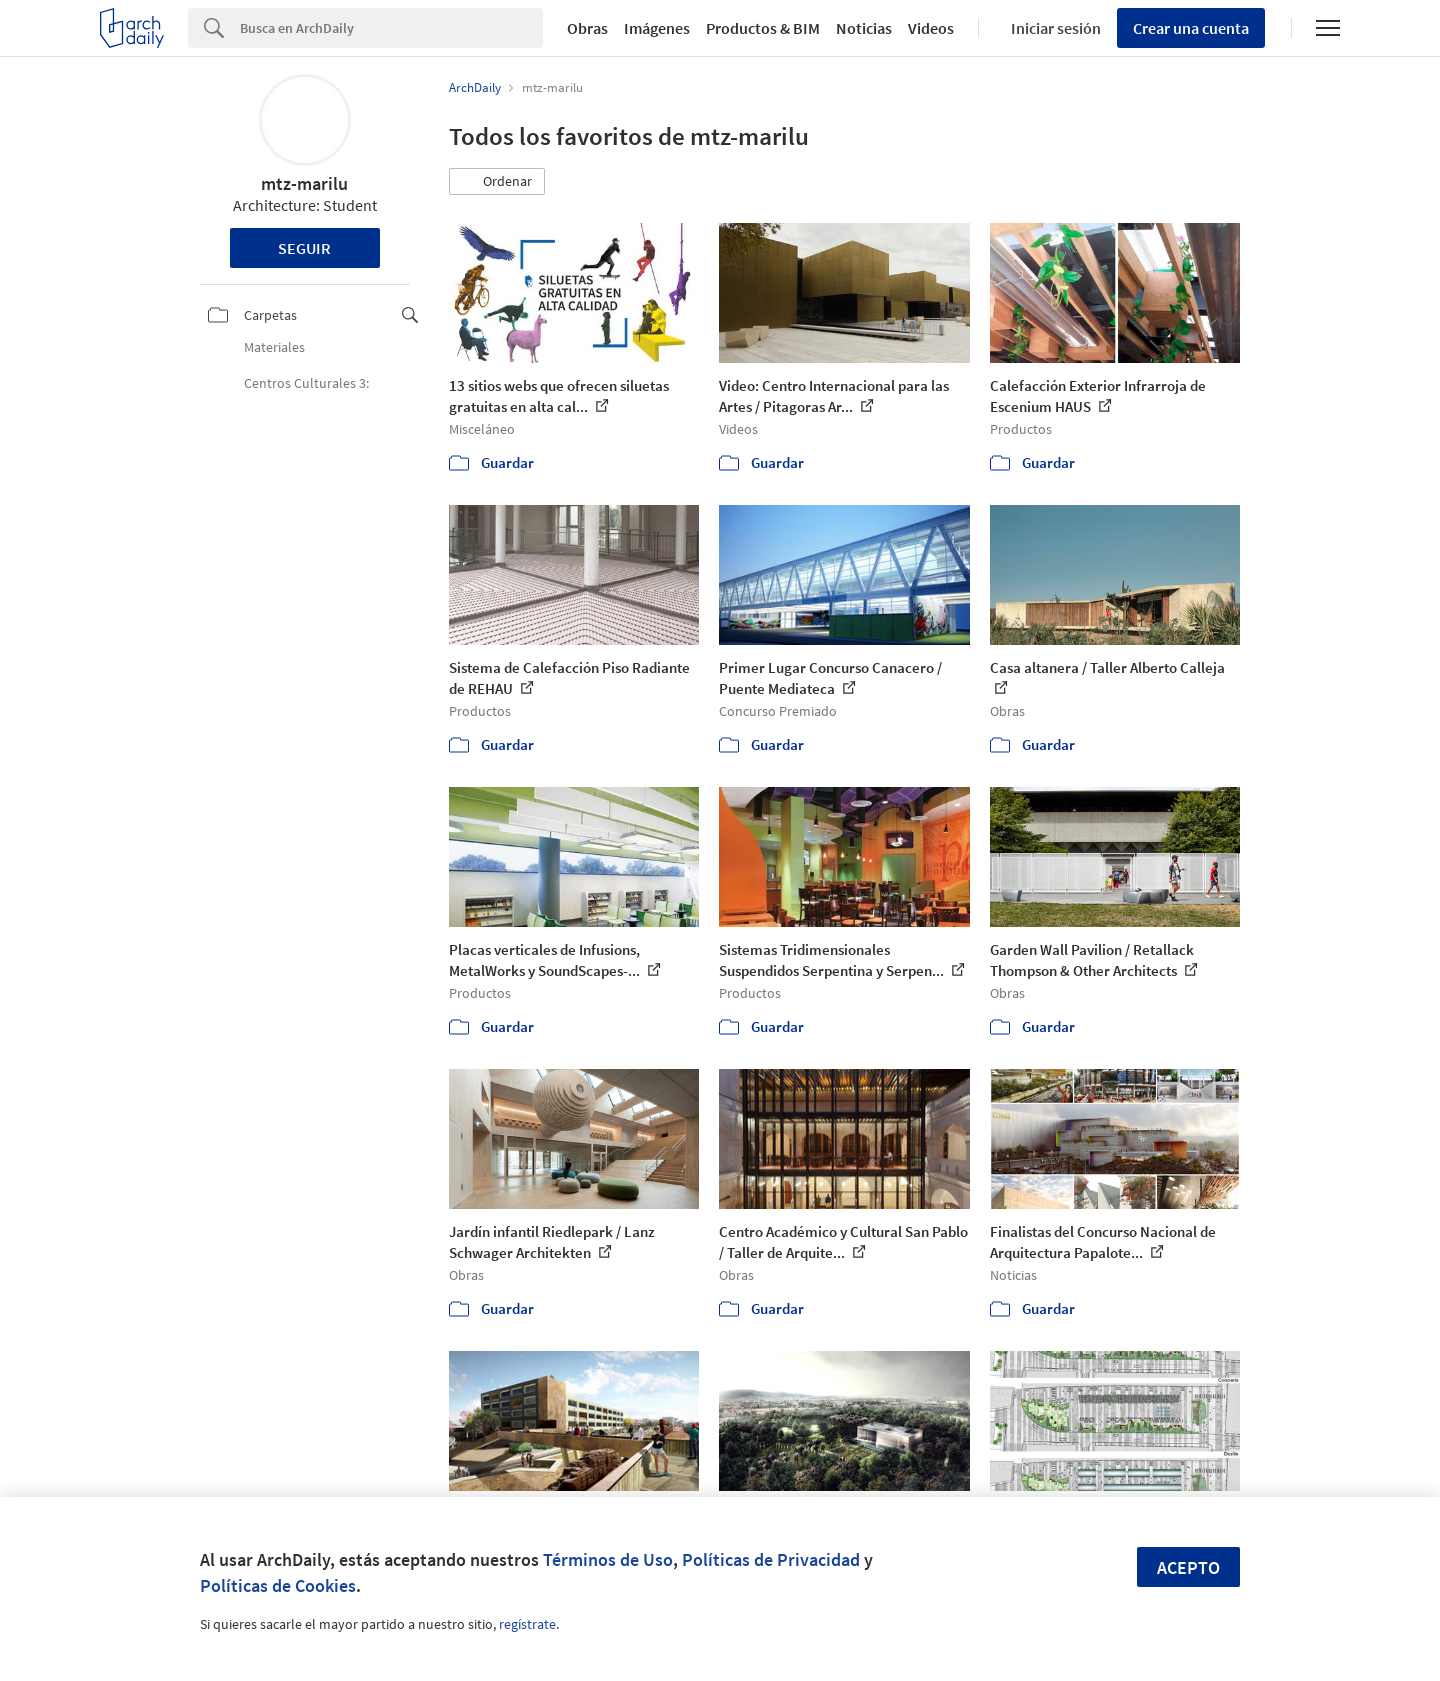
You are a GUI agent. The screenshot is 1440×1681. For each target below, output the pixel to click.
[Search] (391, 28)
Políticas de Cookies (278, 1585)
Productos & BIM (763, 28)
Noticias (864, 28)
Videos (931, 28)
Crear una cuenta (1191, 28)
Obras (587, 28)
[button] (497, 182)
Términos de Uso (608, 1559)
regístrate (527, 1624)
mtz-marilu (304, 183)
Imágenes (657, 28)
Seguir (304, 248)
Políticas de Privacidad (771, 1559)
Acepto (1188, 1567)
